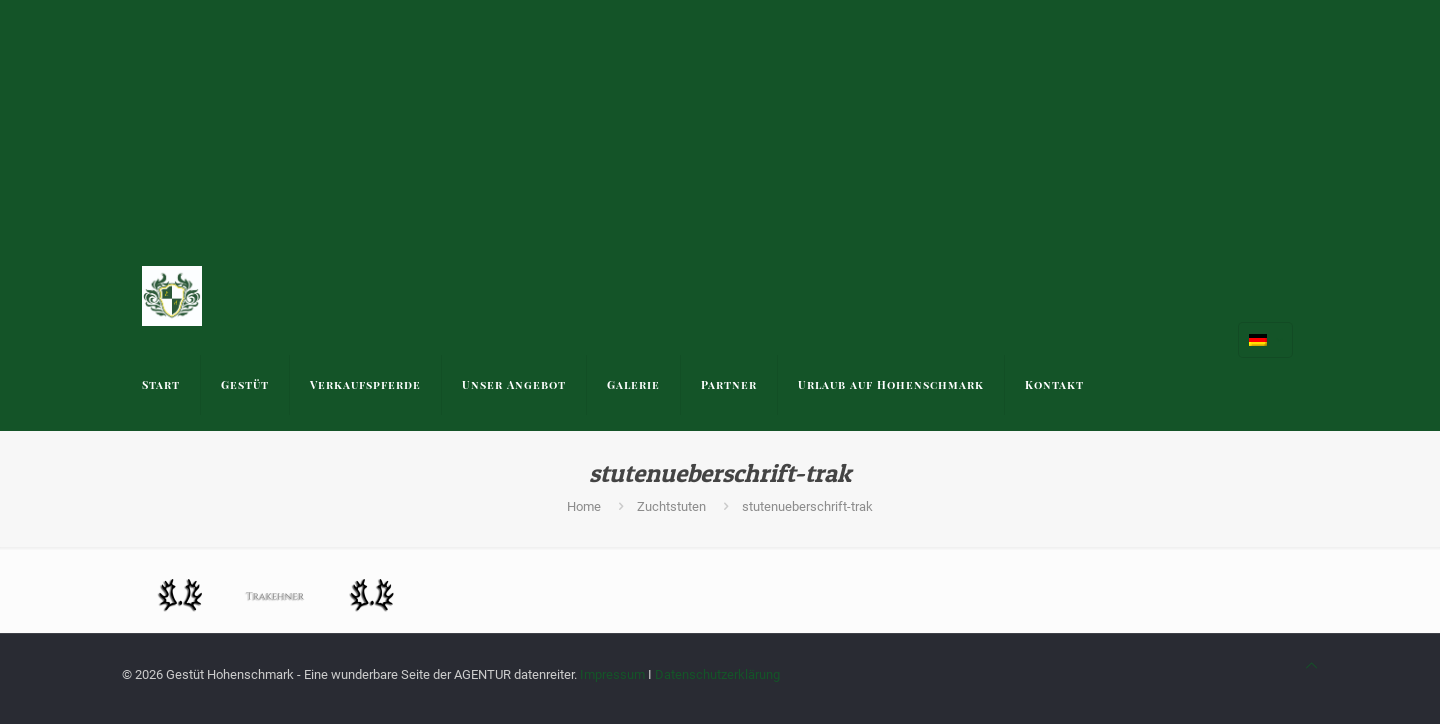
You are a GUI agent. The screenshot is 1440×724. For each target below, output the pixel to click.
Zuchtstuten (671, 506)
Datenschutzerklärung (717, 674)
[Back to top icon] (1311, 665)
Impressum (612, 674)
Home (584, 506)
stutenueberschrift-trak (807, 506)
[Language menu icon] (1265, 340)
